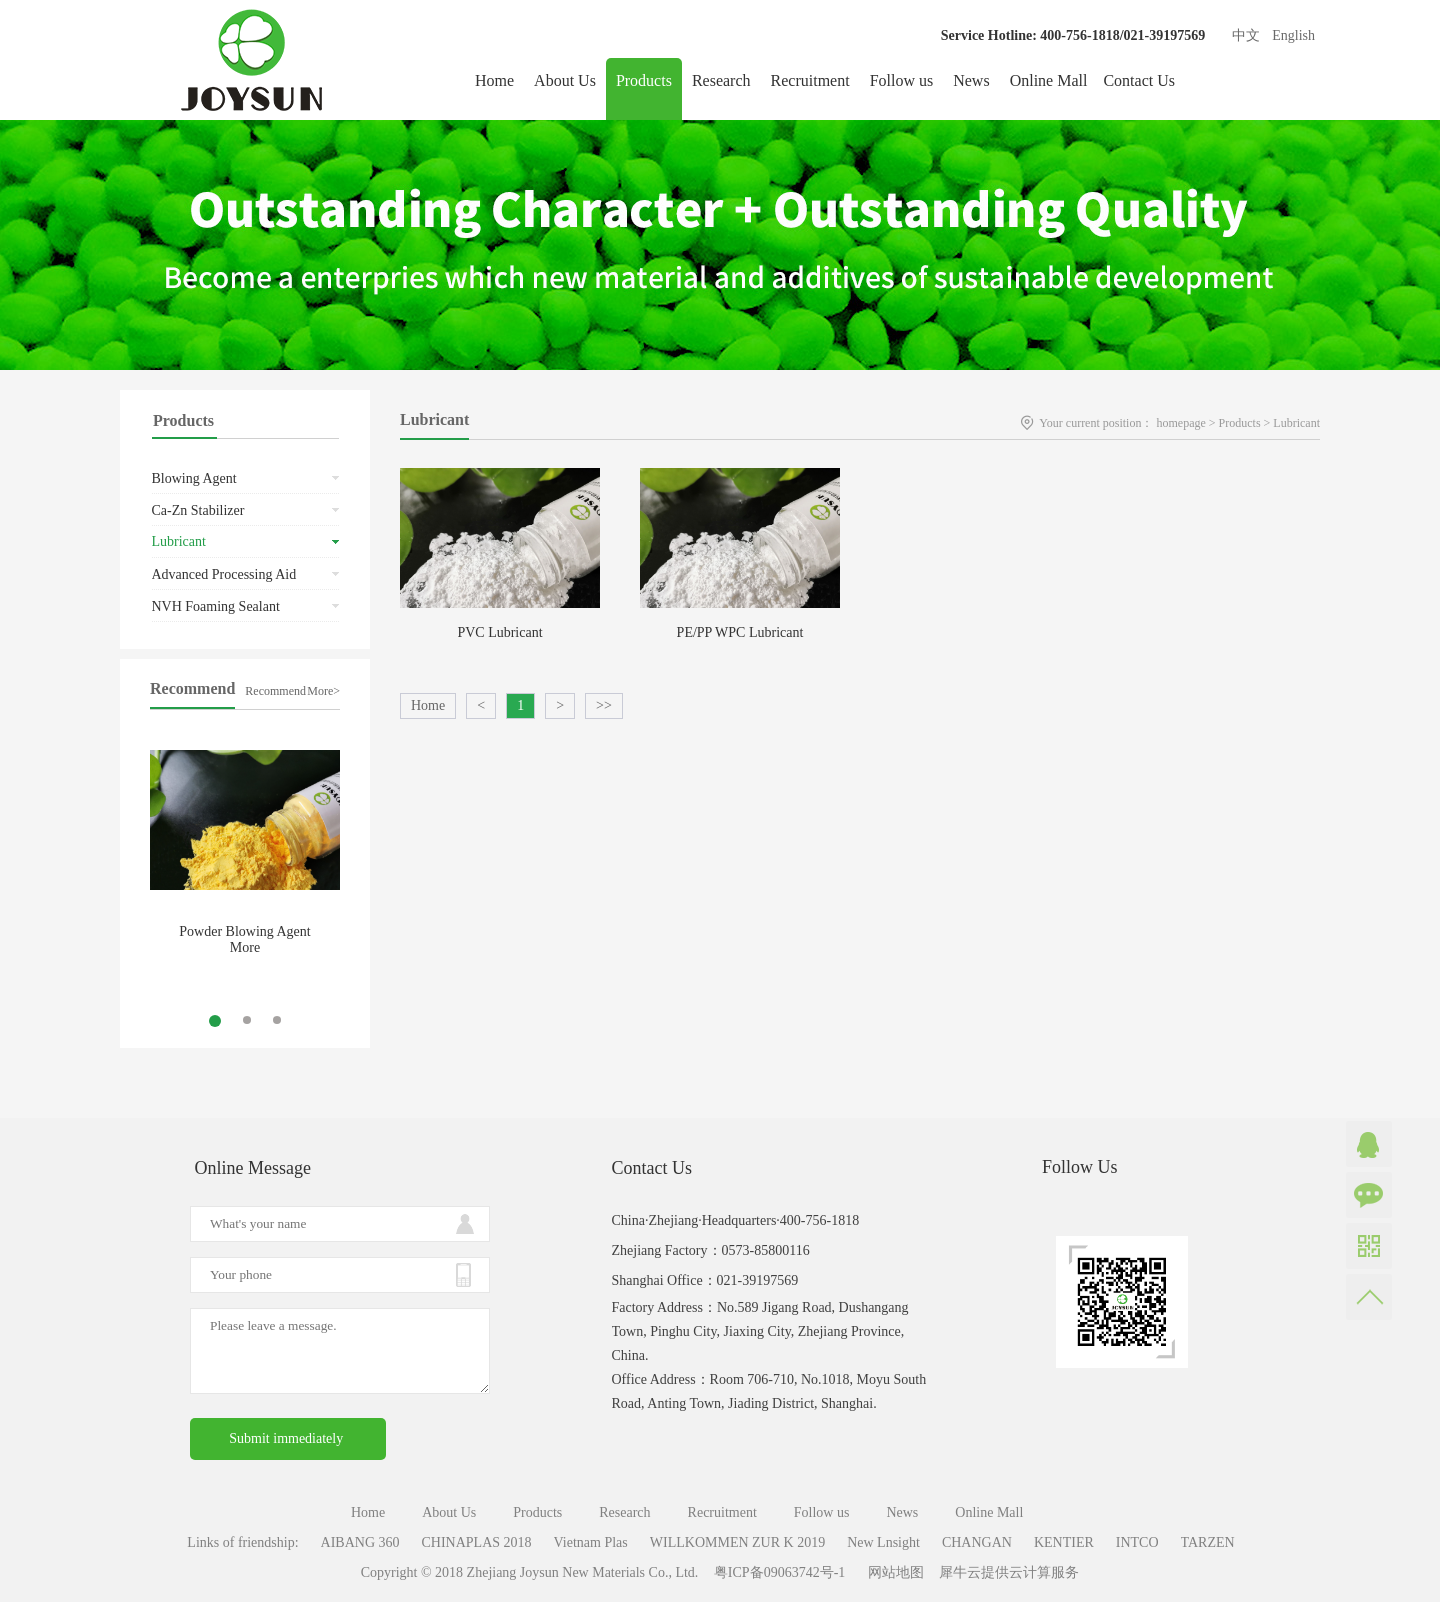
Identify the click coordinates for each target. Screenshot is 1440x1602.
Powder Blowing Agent (244, 931)
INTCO (1137, 1542)
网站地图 (892, 1572)
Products (1240, 423)
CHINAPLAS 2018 (477, 1542)
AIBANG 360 (360, 1542)
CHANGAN (977, 1542)
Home (494, 80)
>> (604, 705)
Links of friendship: (242, 1542)
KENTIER (1064, 1542)
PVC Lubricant (499, 632)
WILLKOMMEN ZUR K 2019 (737, 1542)
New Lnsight (883, 1542)
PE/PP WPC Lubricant (740, 632)
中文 (1246, 35)
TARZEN (1208, 1542)
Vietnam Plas (591, 1542)
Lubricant (1296, 423)
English (1293, 35)
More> (323, 691)
